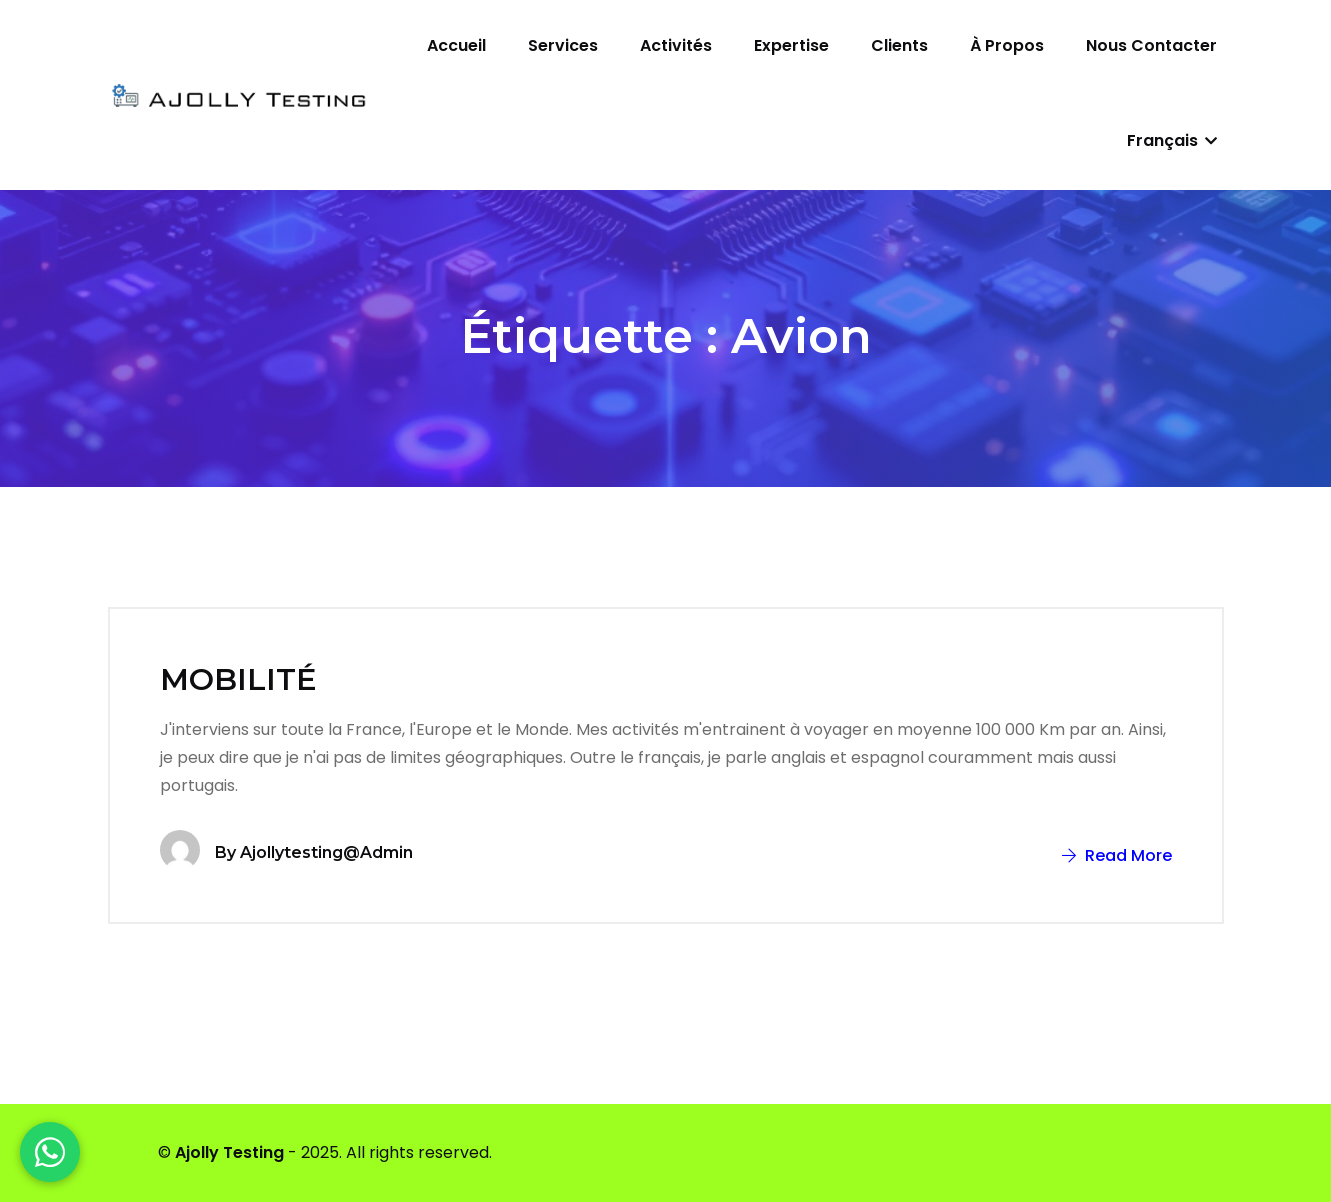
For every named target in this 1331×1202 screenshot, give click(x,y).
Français (1172, 140)
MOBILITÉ (238, 679)
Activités (676, 45)
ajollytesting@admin (326, 852)
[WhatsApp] (50, 1152)
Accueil (456, 45)
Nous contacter (1151, 45)
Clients (899, 45)
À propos (1007, 45)
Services (563, 45)
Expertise (791, 45)
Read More (1117, 855)
